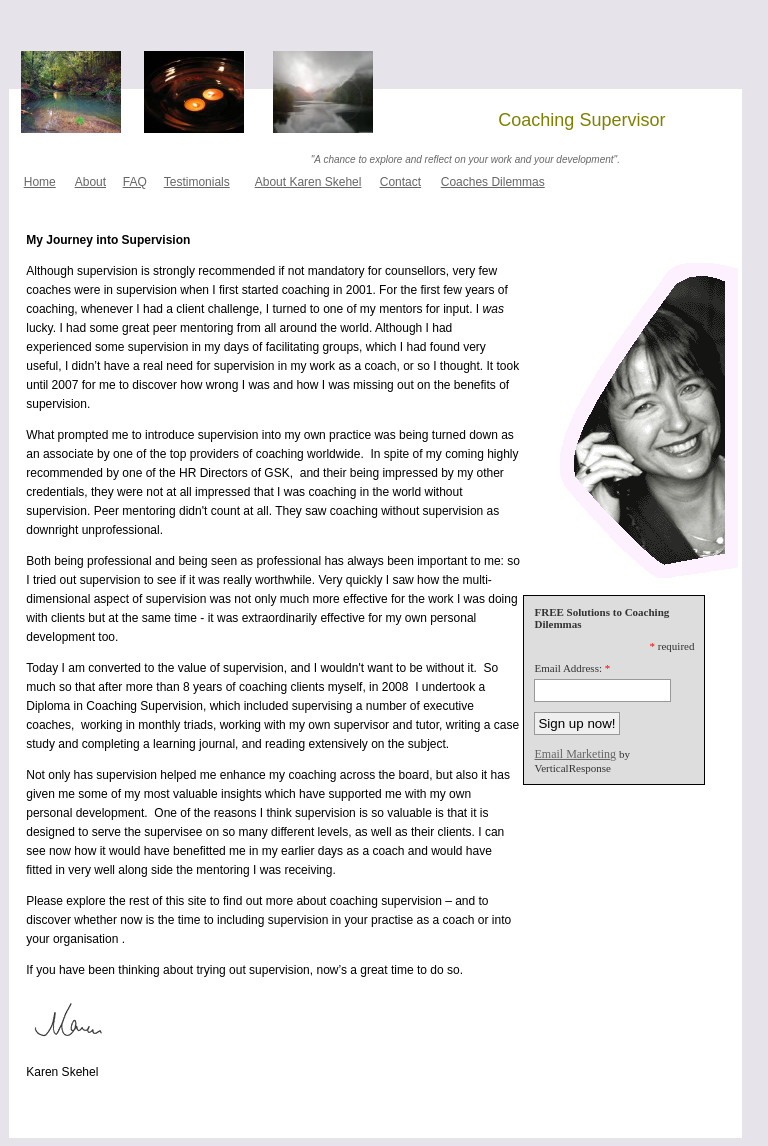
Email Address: (568, 668)
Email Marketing (575, 754)
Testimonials (197, 182)
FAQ (135, 182)
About (90, 182)
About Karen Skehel (308, 182)
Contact (400, 182)
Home (40, 182)
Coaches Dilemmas (493, 182)
